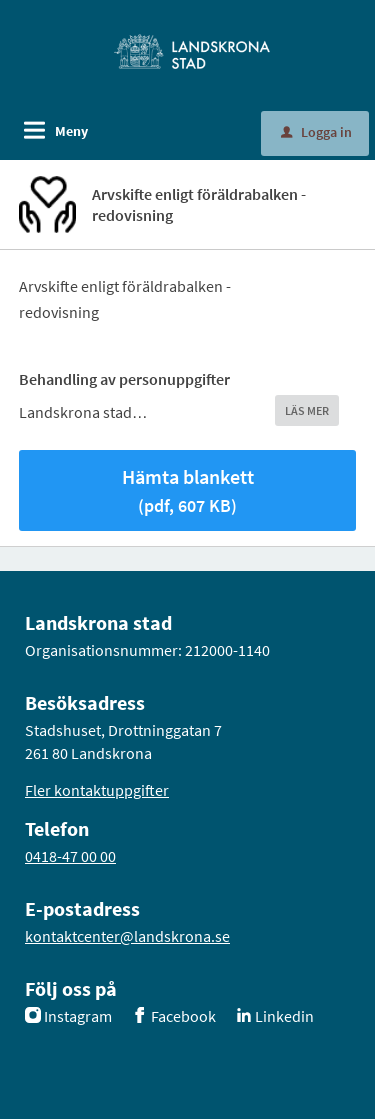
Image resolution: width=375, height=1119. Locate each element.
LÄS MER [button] (307, 410)
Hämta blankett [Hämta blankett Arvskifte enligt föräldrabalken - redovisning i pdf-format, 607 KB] (188, 490)
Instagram (78, 1016)
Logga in (316, 132)
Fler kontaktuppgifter (97, 790)
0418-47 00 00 (70, 856)
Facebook (183, 1016)
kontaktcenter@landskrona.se (127, 936)
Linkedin (284, 1016)
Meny (71, 131)
